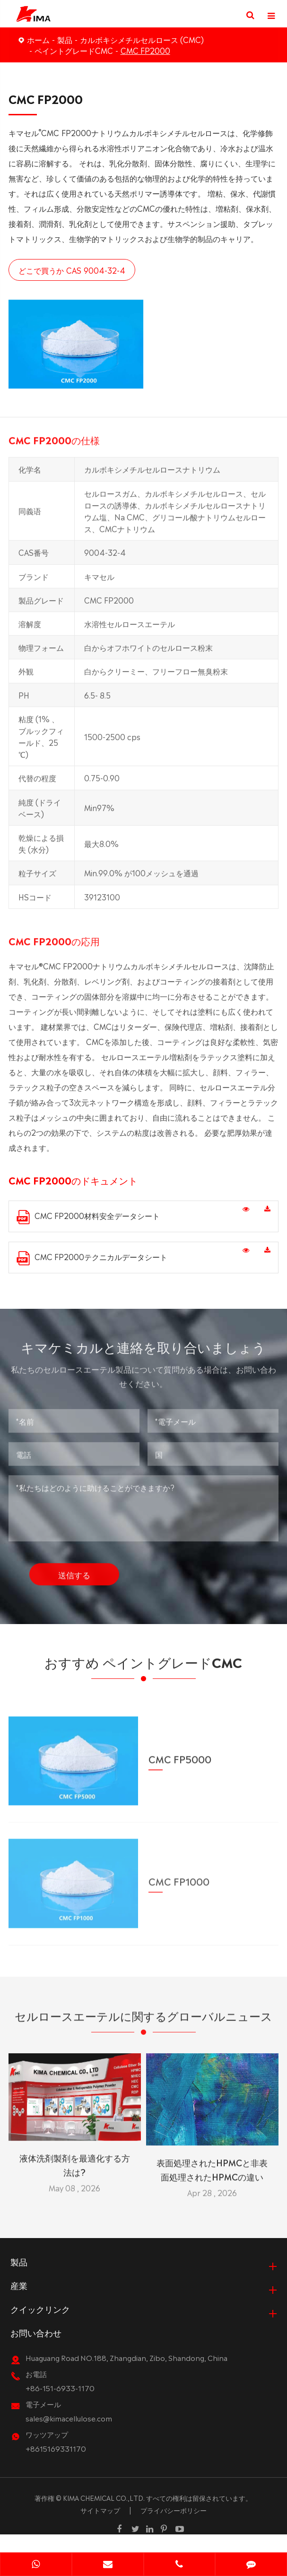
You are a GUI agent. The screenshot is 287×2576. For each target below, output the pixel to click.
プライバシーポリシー (173, 2528)
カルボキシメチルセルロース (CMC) (142, 39)
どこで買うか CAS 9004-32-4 (71, 270)
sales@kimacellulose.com (69, 2435)
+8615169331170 (56, 2466)
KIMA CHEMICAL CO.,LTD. (104, 2515)
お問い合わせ (35, 2350)
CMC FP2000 (145, 50)
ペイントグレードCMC (74, 50)
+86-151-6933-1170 (60, 2405)
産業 (18, 2303)
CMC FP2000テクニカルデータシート (92, 1258)
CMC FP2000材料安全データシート (88, 1217)
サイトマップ (100, 2528)
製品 (64, 39)
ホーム (38, 39)
